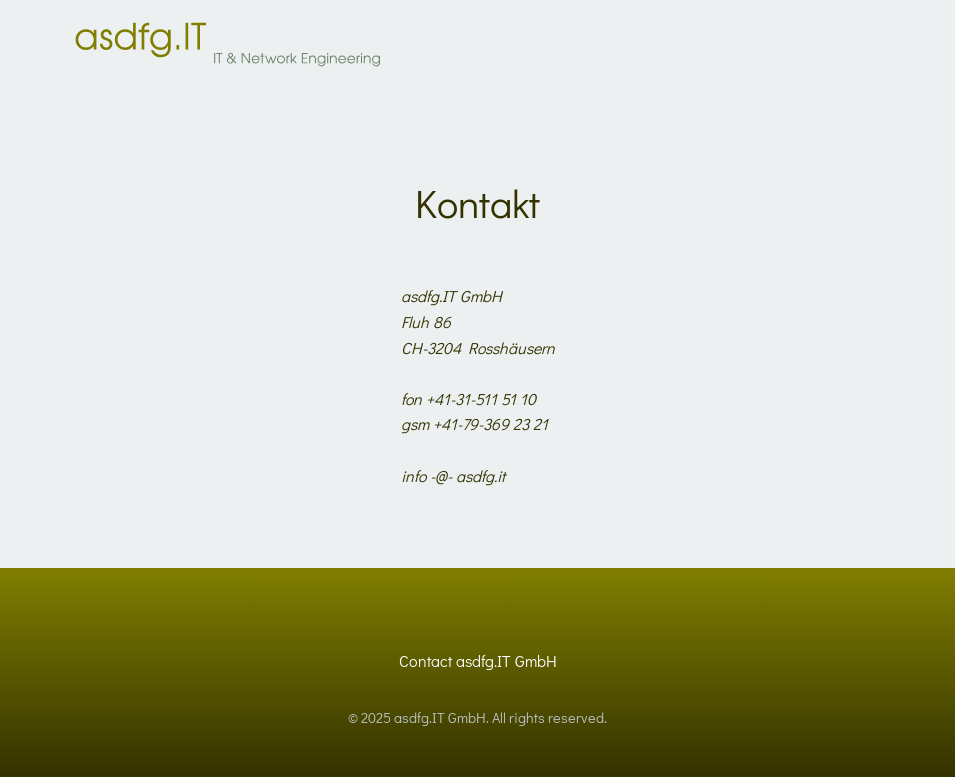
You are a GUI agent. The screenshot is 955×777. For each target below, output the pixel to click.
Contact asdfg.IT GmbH (478, 660)
